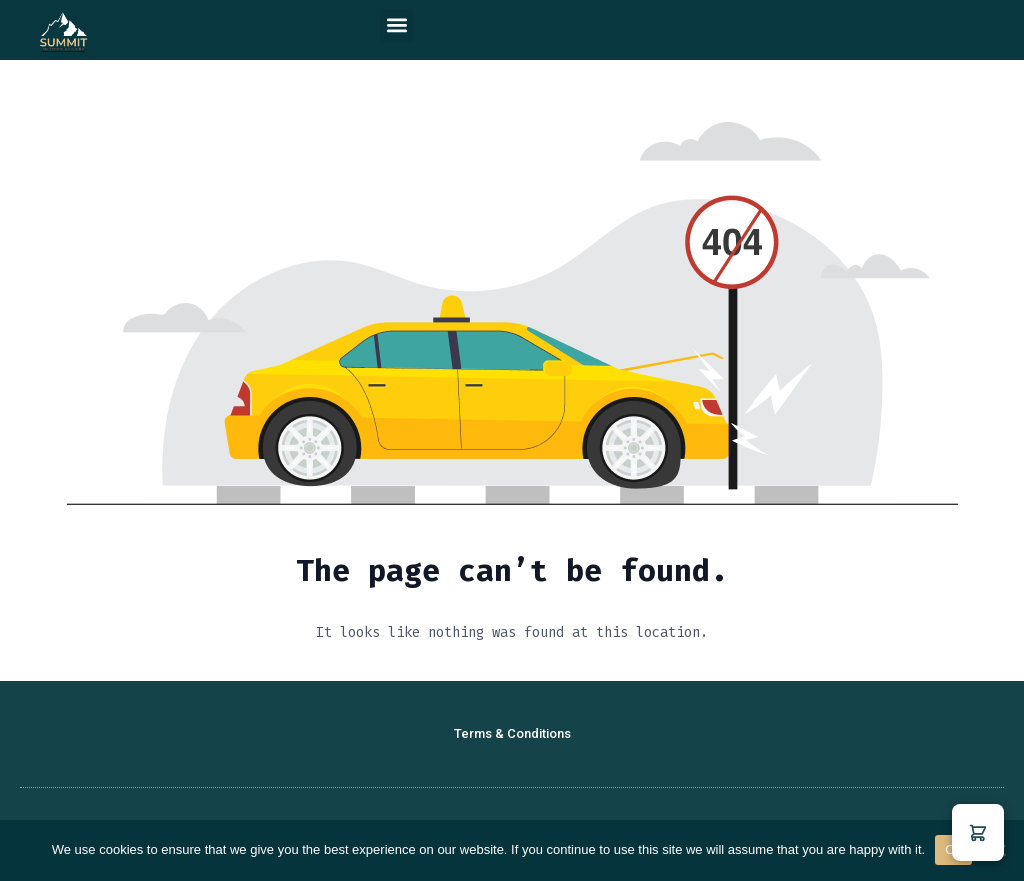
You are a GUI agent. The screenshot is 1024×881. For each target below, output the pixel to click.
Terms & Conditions (512, 733)
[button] (396, 25)
